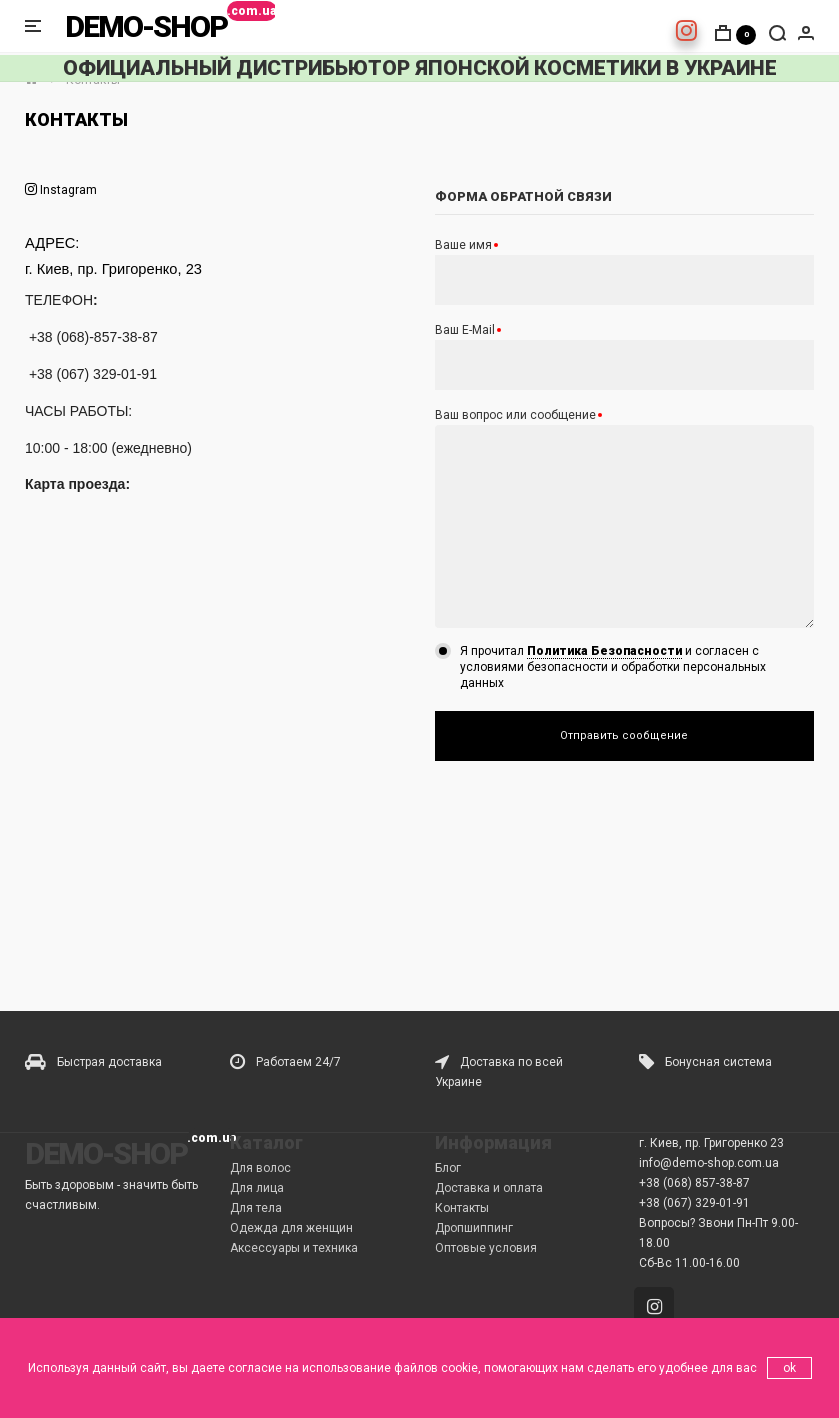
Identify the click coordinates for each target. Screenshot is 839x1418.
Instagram (67, 190)
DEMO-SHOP (146, 26)
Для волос (260, 1168)
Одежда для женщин (291, 1228)
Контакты (462, 1208)
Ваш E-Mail (465, 330)
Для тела (256, 1208)
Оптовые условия (486, 1248)
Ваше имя (463, 245)
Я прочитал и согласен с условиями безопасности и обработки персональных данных (613, 667)
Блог (448, 1168)
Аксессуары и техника (294, 1248)
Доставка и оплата (489, 1188)
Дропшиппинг (474, 1228)
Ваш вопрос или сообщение (515, 415)
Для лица (257, 1188)
